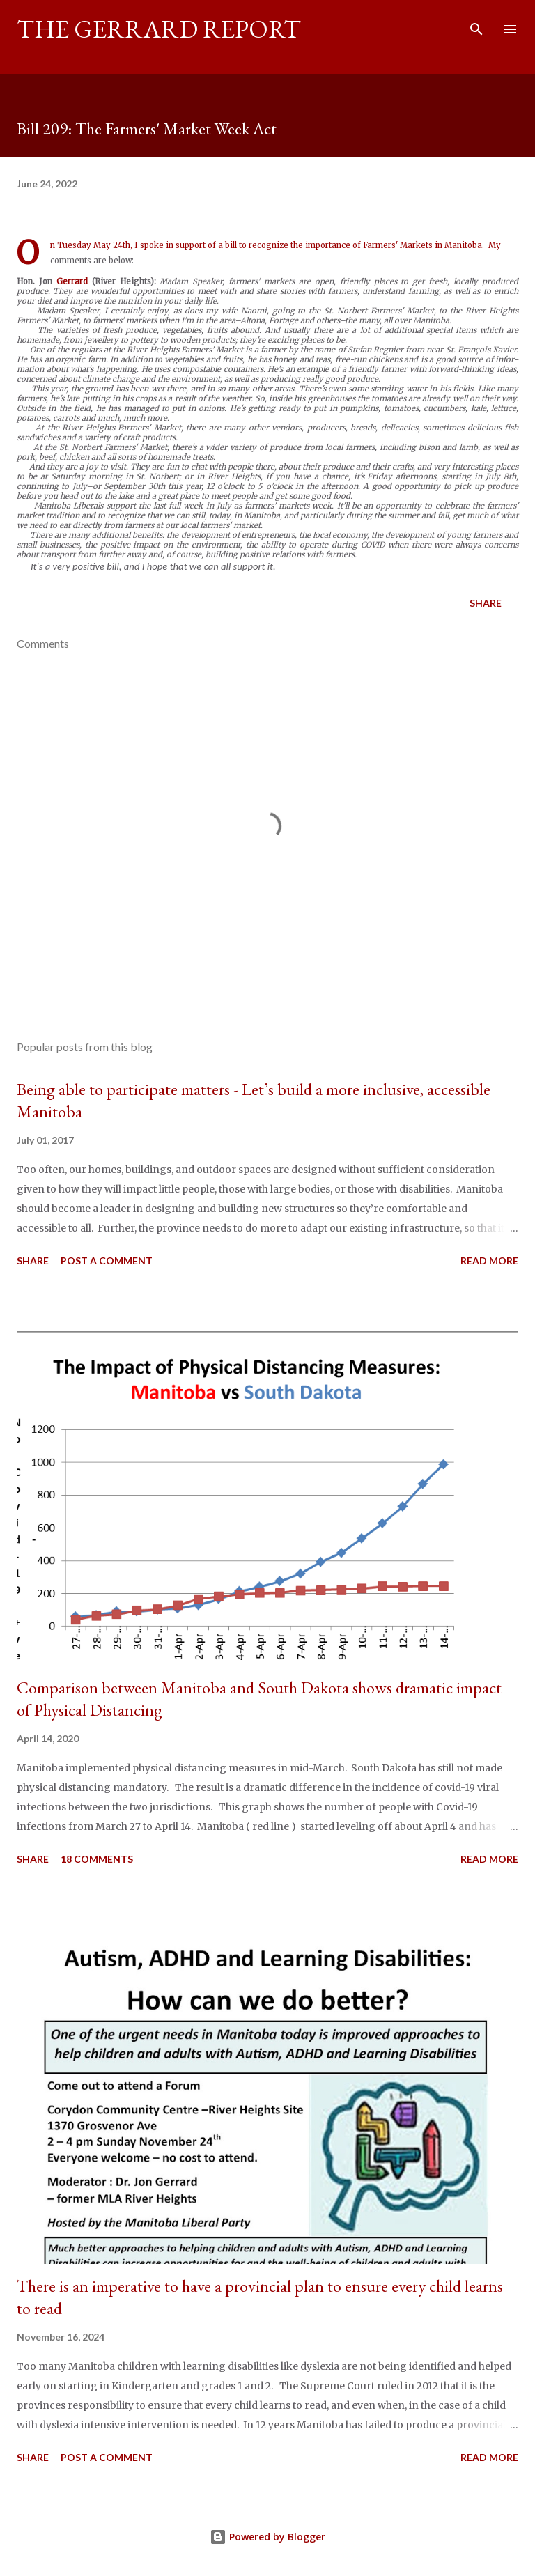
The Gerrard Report (159, 29)
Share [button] (486, 603)
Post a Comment (107, 1260)
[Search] (476, 25)
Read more (489, 1260)
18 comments (97, 1859)
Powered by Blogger (267, 2536)
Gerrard (72, 281)
